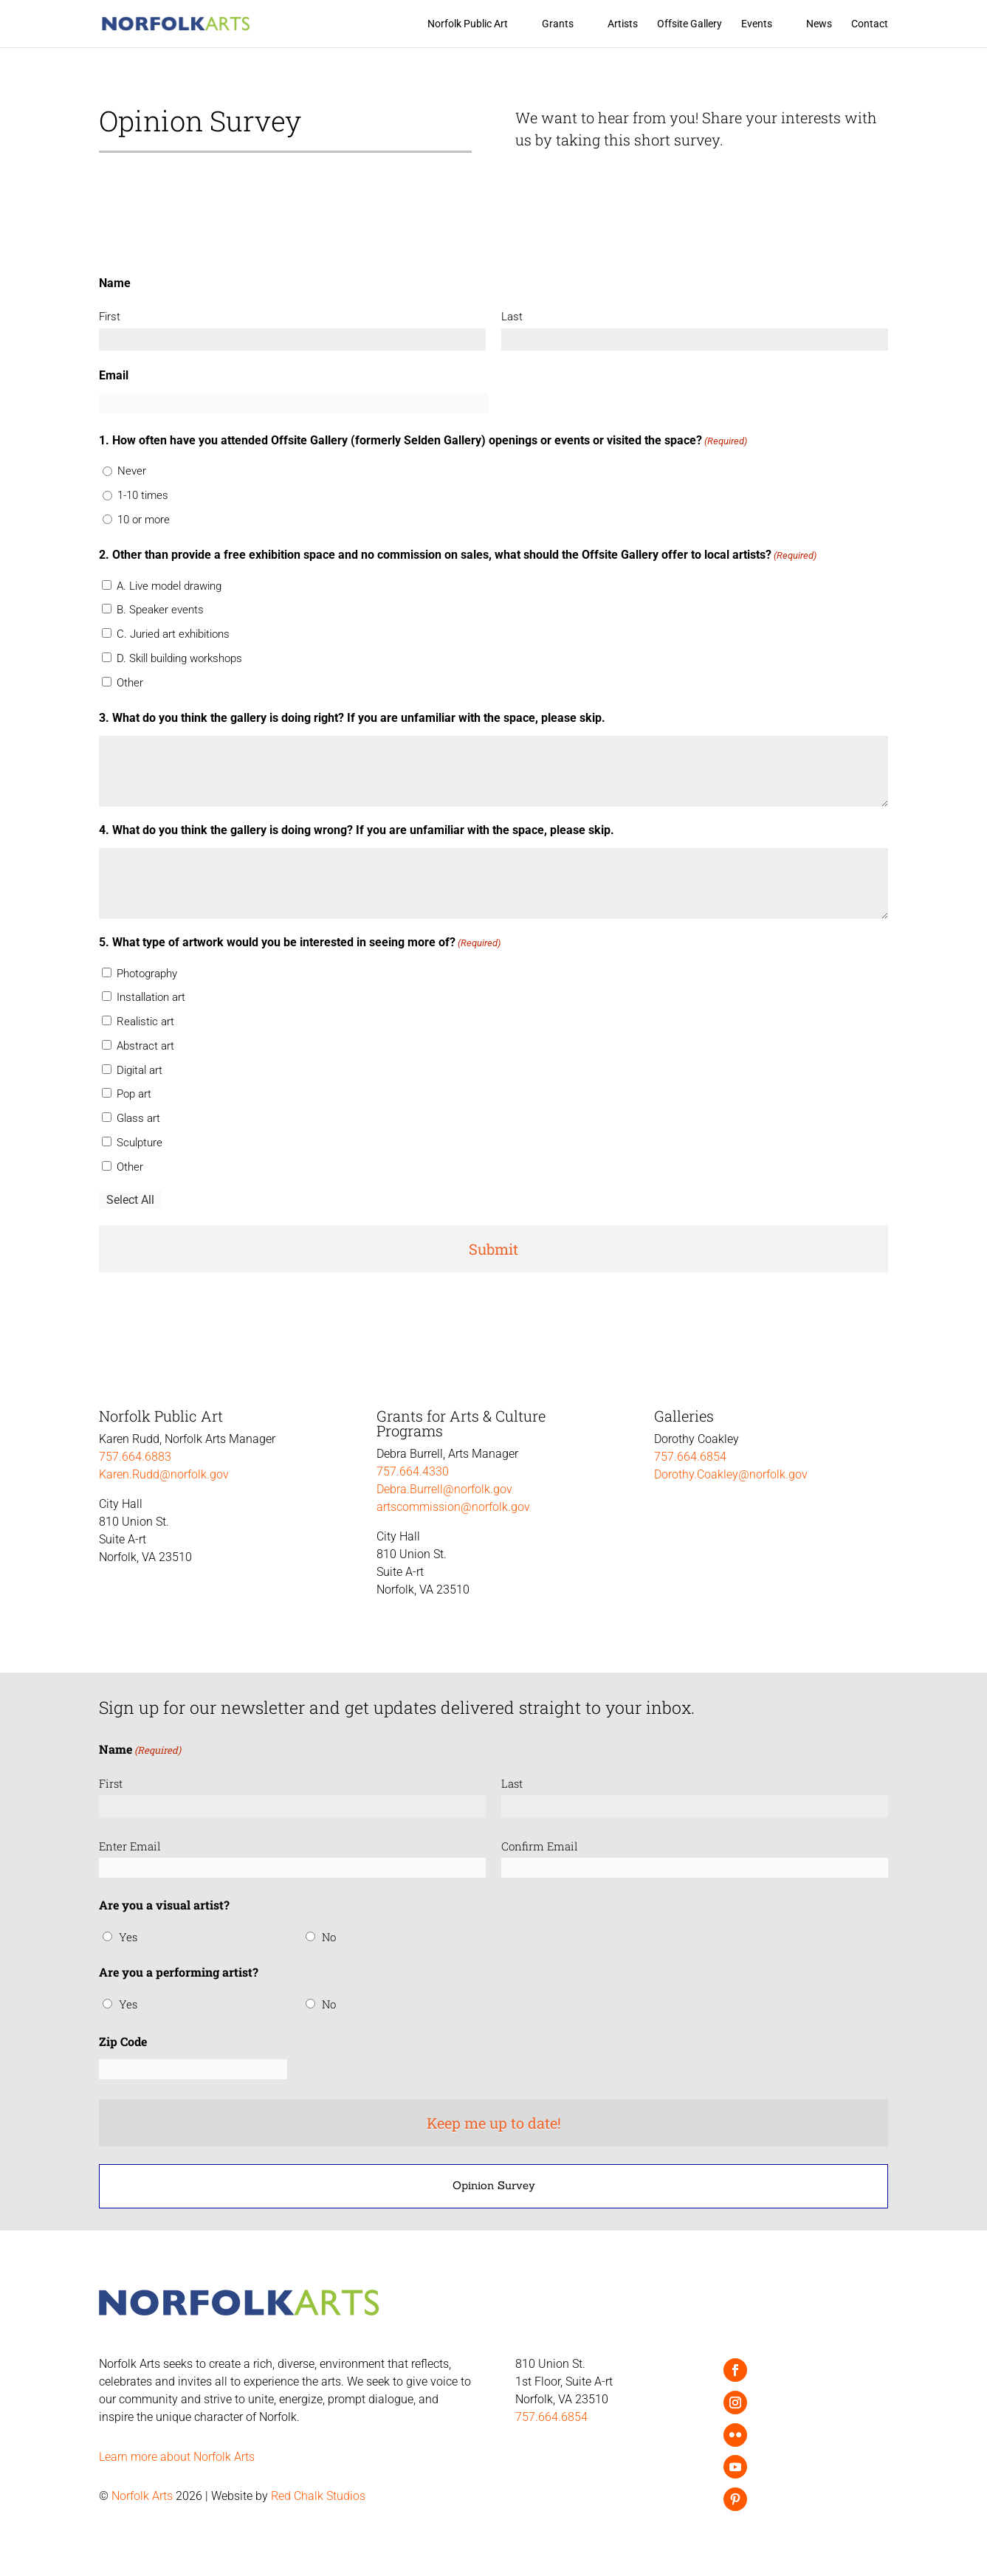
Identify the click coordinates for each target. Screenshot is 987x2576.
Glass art (138, 1118)
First (109, 316)
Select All (130, 1200)
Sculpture (139, 1142)
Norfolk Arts (142, 2496)
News (819, 24)
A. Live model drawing (169, 586)
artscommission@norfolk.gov (453, 1507)
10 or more (143, 519)
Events (756, 24)
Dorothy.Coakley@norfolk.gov (731, 1474)
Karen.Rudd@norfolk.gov (164, 1474)
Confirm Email (539, 1846)
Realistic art (145, 1021)
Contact (869, 24)
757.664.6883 (135, 1457)
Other (130, 682)
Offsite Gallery (689, 24)
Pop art (134, 1094)
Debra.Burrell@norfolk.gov (444, 1489)
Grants (558, 24)
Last (512, 316)
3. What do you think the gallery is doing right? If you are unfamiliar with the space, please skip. (352, 718)
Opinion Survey (494, 2185)
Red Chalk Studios (318, 2496)
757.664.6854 (690, 1457)
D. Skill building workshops (179, 658)
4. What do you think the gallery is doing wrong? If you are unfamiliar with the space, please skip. (356, 830)
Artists (623, 24)
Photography (147, 973)
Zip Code (123, 2041)
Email (113, 375)
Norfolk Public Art (467, 24)
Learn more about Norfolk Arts (177, 2457)
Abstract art (145, 1046)
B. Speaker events (160, 609)
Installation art (151, 997)
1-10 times (142, 495)
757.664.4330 (412, 1471)
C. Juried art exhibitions (173, 634)
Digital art (139, 1070)
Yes (128, 1936)
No (329, 1936)
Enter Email (130, 1846)
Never (131, 471)
